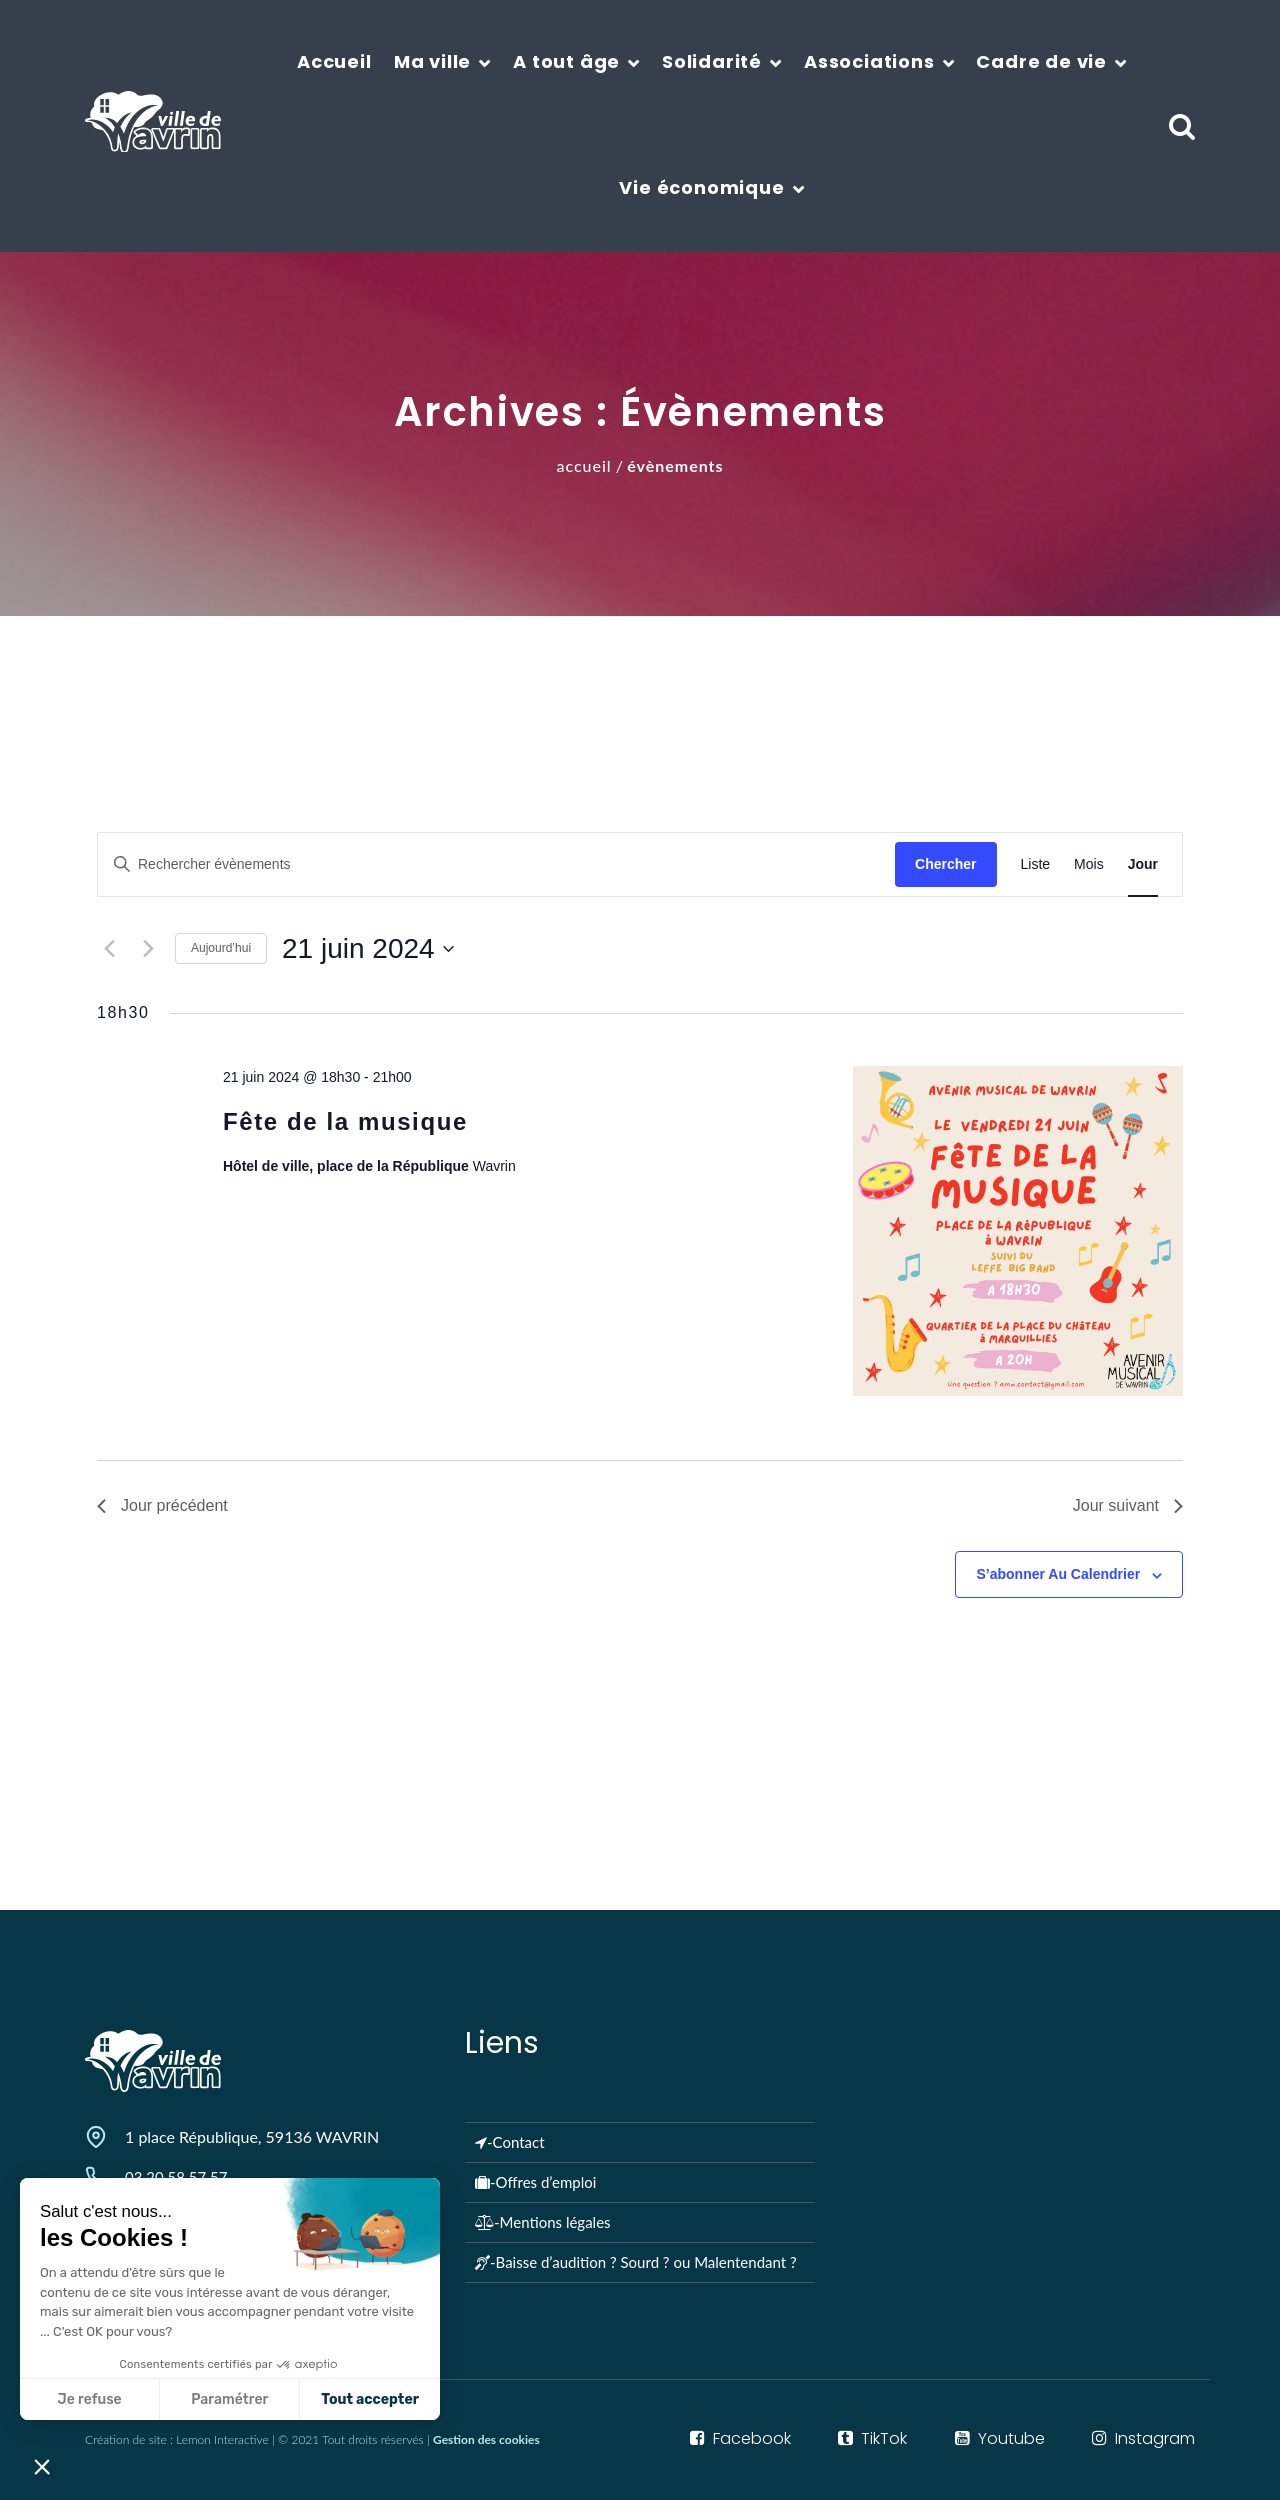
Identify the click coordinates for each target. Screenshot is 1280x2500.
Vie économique (701, 187)
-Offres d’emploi (535, 2182)
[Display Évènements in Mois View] (1089, 864)
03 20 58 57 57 (176, 2177)
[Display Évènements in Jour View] (1143, 864)
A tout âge (566, 61)
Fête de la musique (345, 1121)
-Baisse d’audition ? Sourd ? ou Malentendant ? (636, 2262)
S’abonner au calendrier (1058, 1574)
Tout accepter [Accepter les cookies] (246, 2399)
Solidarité (712, 61)
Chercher (945, 864)
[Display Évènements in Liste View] (1036, 864)
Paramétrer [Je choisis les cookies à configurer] (105, 2399)
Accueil (334, 61)
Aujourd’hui (221, 948)
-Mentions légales (543, 2222)
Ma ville (432, 61)
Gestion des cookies (486, 2439)
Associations (869, 61)
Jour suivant (1128, 1505)
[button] (42, 2466)
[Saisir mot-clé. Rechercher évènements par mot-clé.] (496, 864)
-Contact (510, 2142)
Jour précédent (162, 1505)
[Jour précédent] (109, 949)
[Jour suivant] (148, 949)
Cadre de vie (1041, 61)
